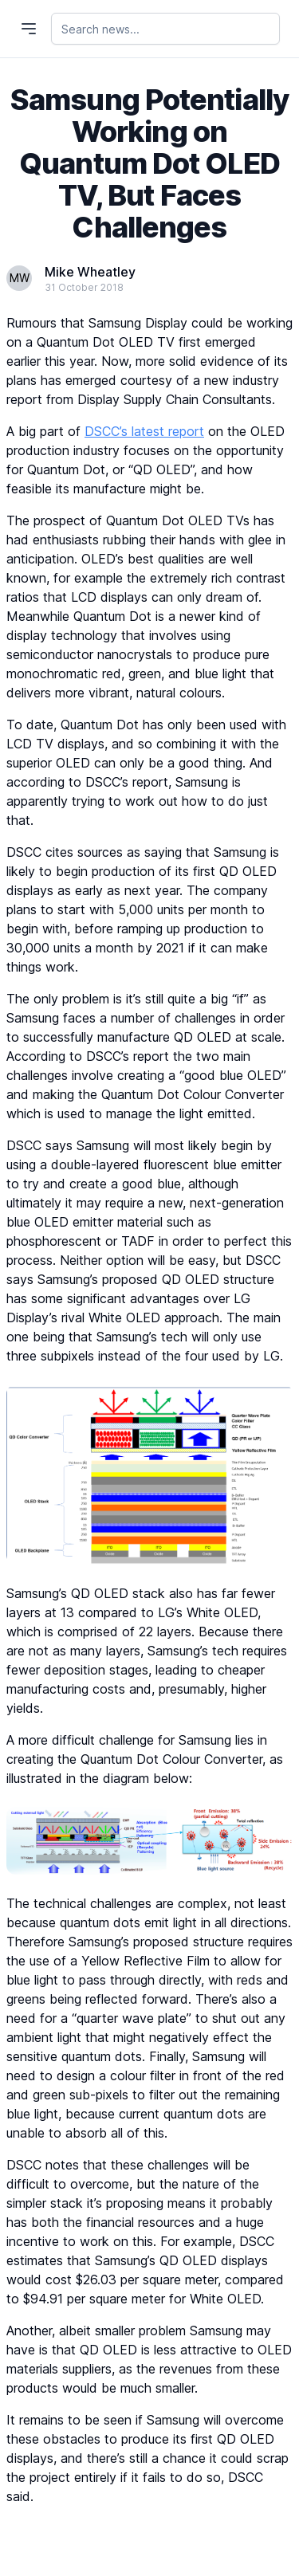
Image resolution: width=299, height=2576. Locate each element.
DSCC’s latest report (144, 431)
